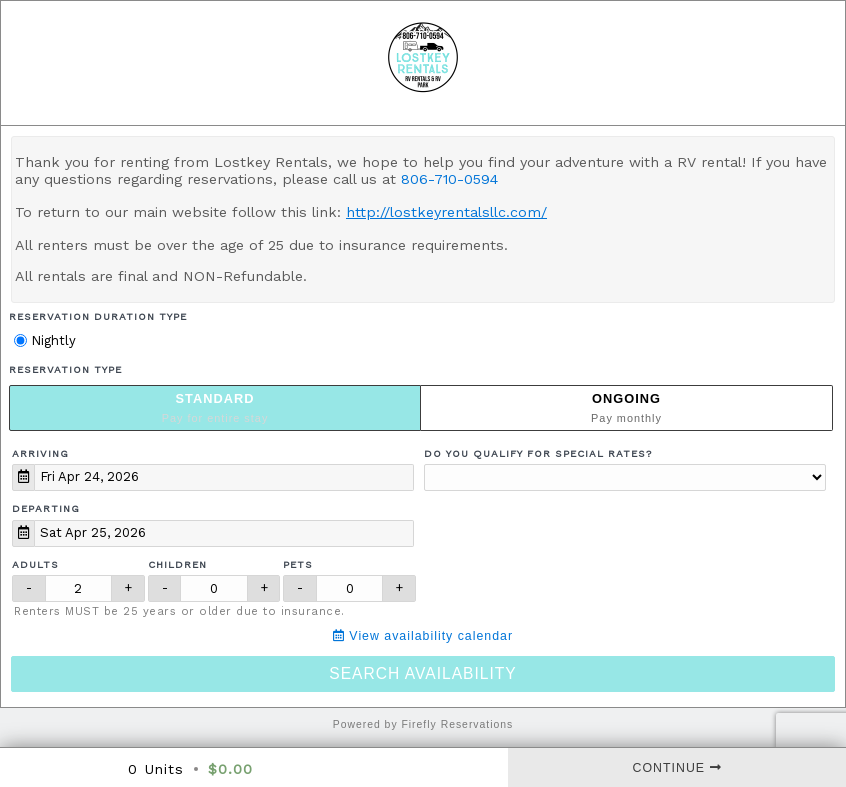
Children (177, 564)
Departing (46, 508)
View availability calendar (423, 636)
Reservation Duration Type (98, 316)
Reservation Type (65, 369)
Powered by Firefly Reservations (423, 724)
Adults (35, 564)
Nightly (45, 340)
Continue (677, 768)
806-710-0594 (449, 179)
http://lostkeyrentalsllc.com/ (446, 212)
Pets (298, 564)
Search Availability (422, 673)
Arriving (40, 453)
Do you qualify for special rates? (538, 453)
